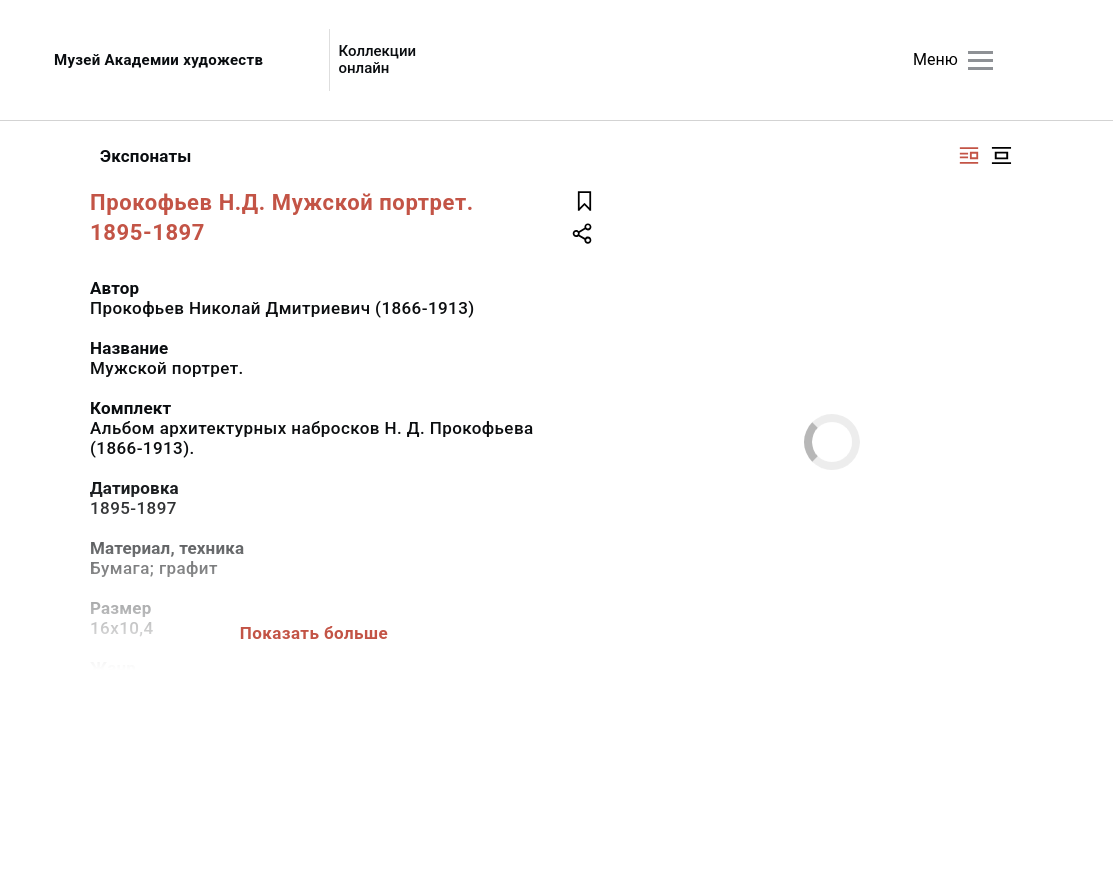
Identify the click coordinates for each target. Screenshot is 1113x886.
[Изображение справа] (969, 155)
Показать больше (314, 633)
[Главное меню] (980, 60)
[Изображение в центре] (1001, 155)
